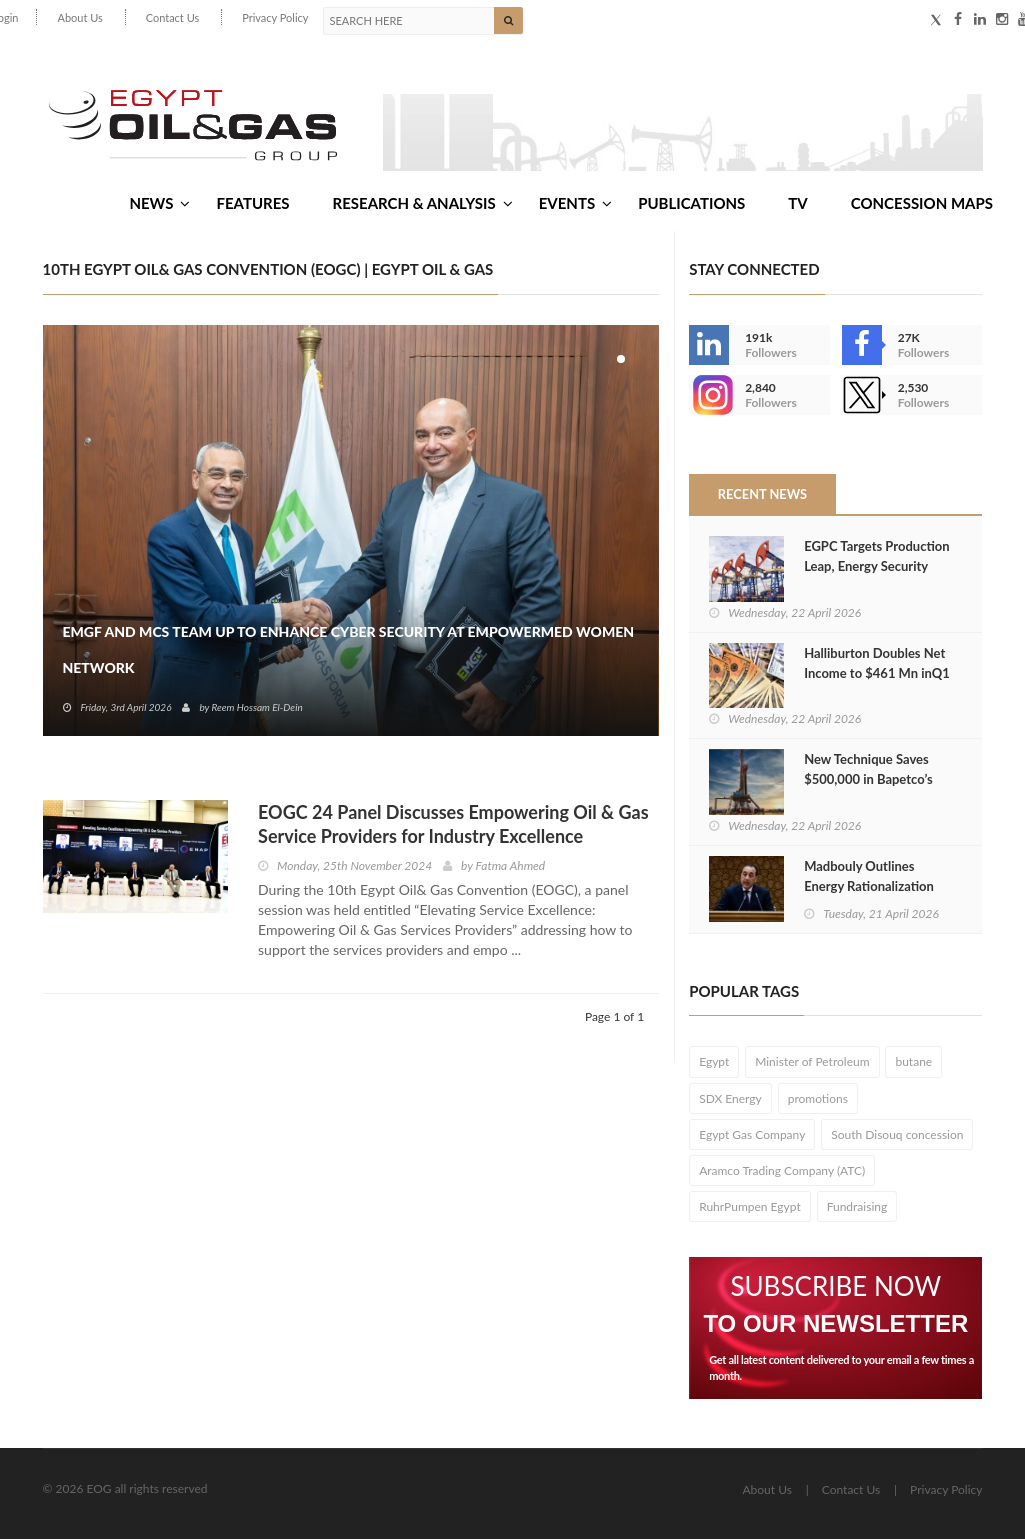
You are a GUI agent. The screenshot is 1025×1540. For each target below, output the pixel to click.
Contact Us (173, 17)
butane (913, 1063)
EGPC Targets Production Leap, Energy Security (876, 557)
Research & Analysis (423, 203)
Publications (691, 203)
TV (797, 203)
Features (252, 203)
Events (575, 203)
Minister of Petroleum (812, 1063)
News (159, 203)
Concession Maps (922, 203)
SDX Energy (730, 1099)
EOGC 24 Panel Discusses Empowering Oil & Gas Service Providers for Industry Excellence (453, 825)
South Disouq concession (897, 1135)
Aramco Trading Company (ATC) (782, 1171)
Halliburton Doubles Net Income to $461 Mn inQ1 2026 (877, 674)
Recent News (762, 495)
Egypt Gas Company (752, 1135)
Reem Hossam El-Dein (256, 708)
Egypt (714, 1063)
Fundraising (857, 1207)
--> (709, 396)
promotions (818, 1099)
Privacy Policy (275, 17)
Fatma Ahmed (511, 866)
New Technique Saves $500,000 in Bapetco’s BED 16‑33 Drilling (868, 781)
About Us (79, 17)
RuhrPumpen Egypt (750, 1207)
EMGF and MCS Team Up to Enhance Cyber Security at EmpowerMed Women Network (349, 650)
